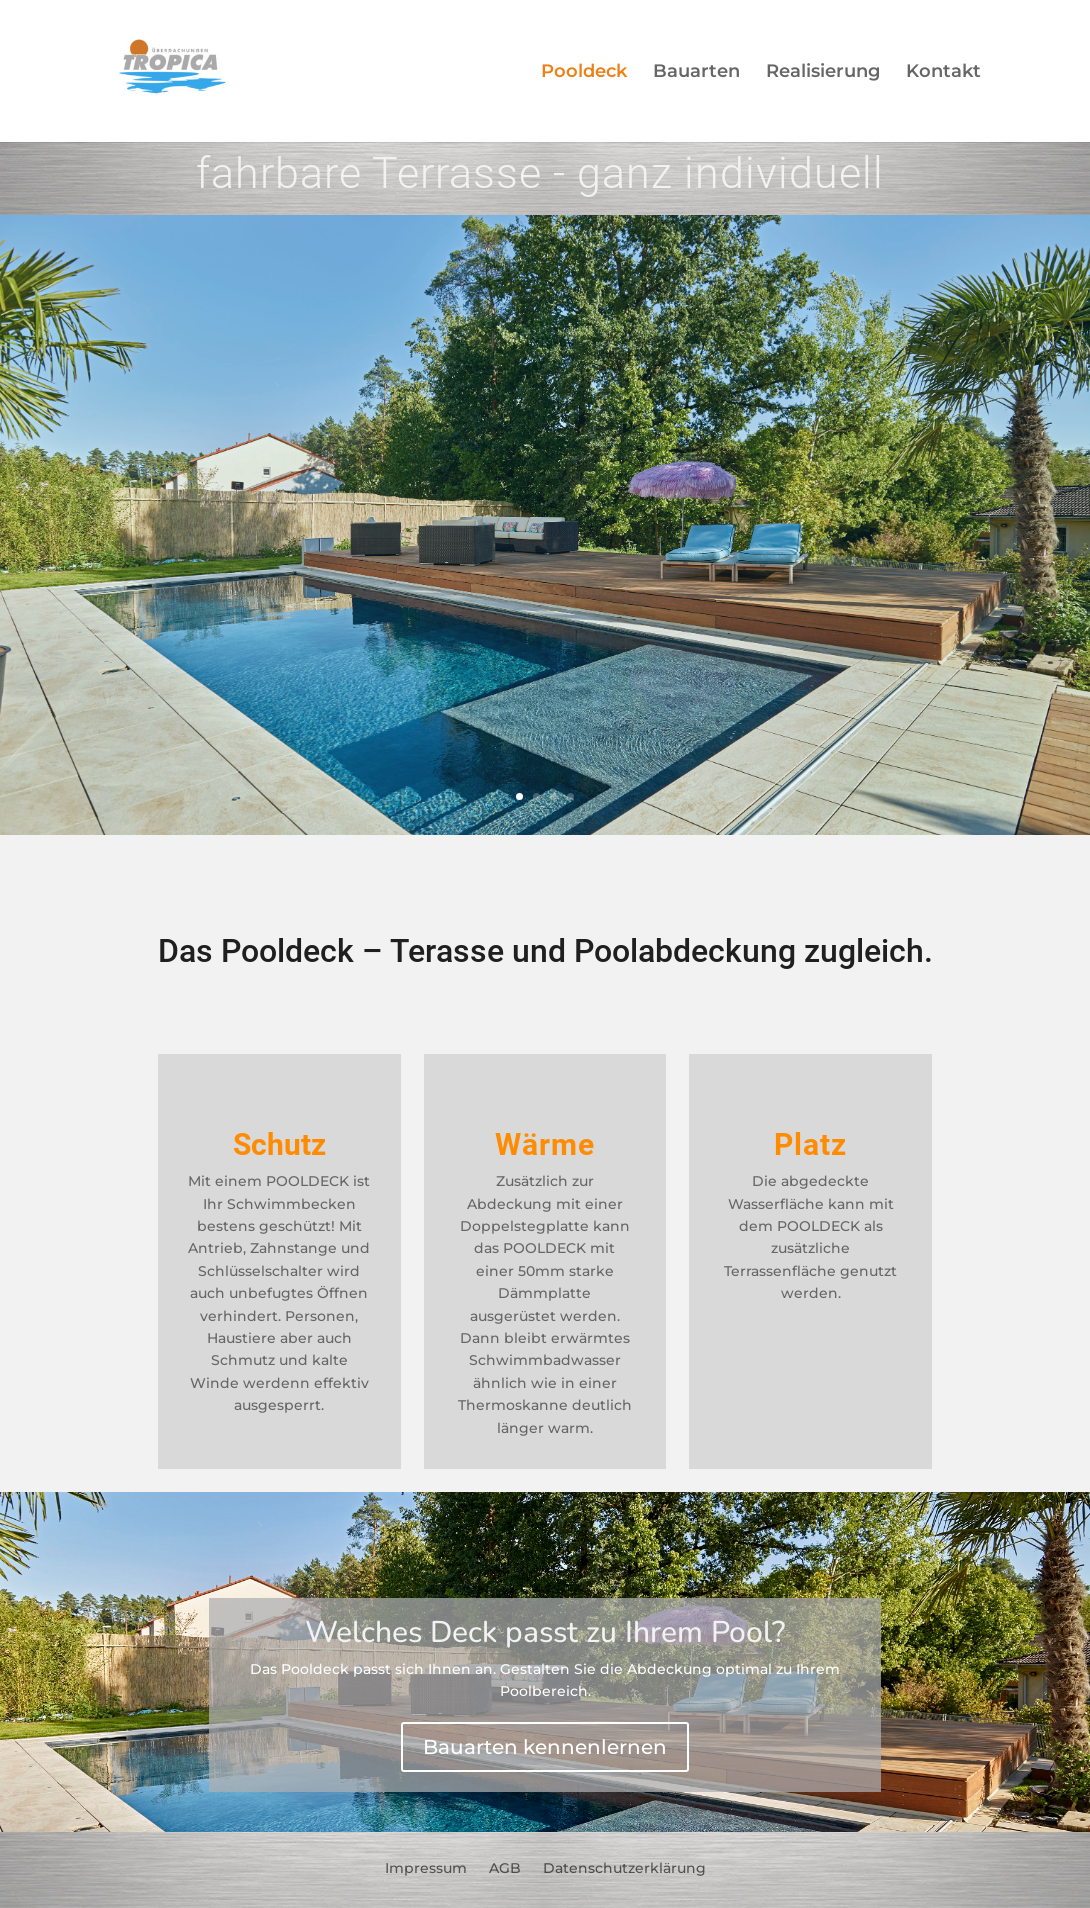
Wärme (545, 1144)
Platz (810, 1144)
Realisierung (823, 73)
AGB (505, 1867)
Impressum (426, 1867)
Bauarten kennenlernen (545, 1747)
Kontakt (943, 73)
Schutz (279, 1144)
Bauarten (696, 73)
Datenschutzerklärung (624, 1867)
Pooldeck (584, 73)
